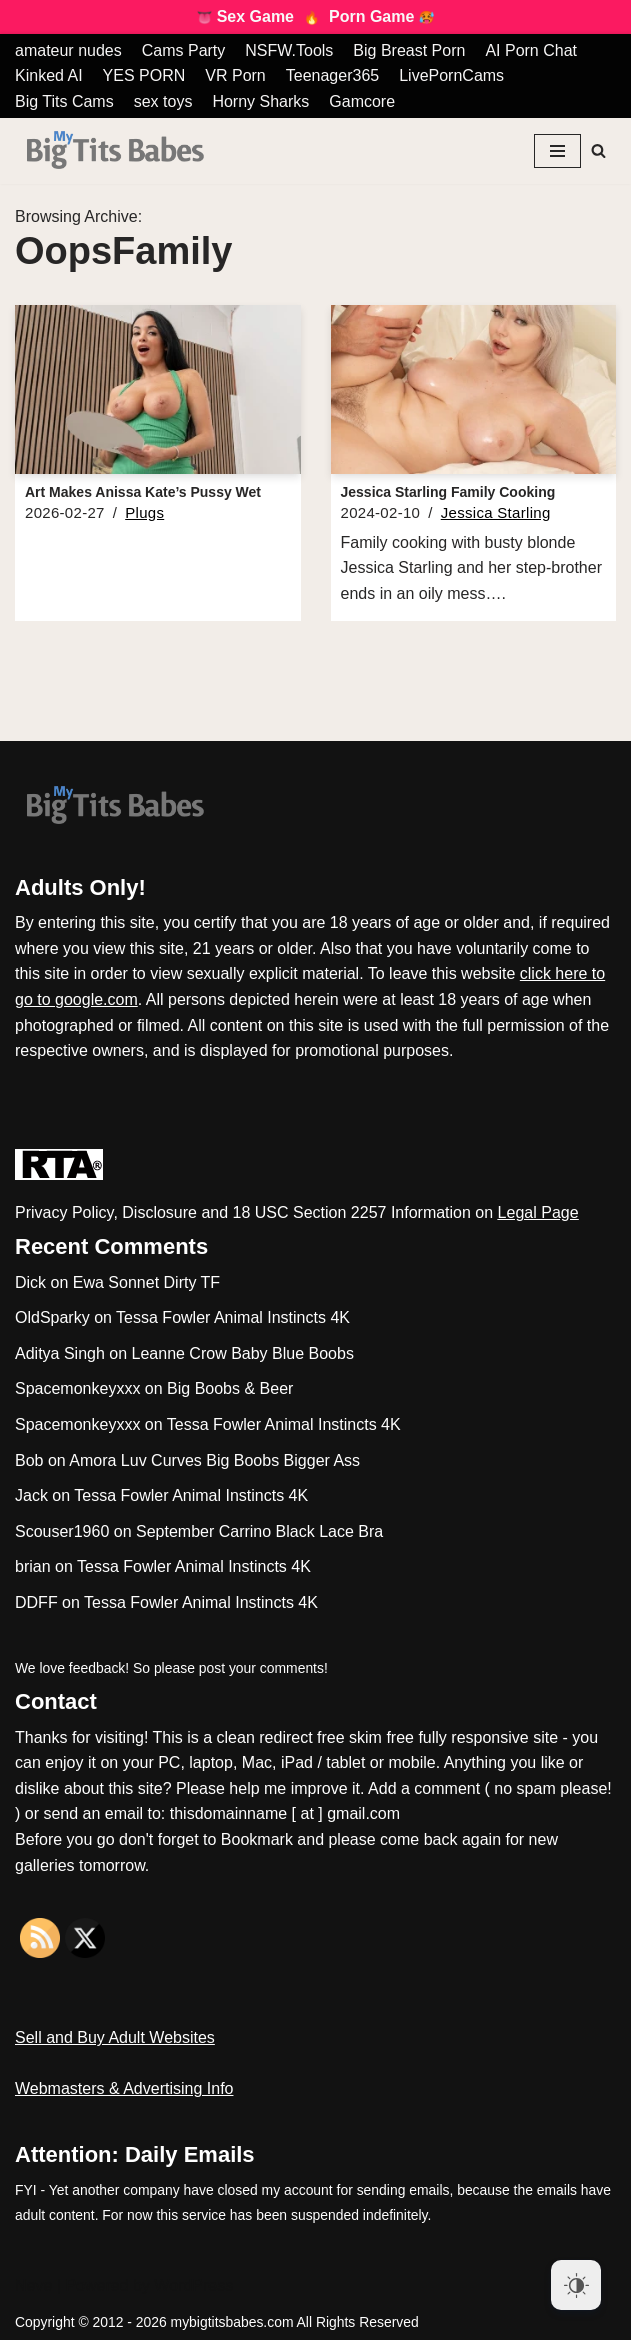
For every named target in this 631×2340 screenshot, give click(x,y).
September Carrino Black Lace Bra (259, 1531)
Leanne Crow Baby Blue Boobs (243, 1353)
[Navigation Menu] (557, 151)
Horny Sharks (260, 101)
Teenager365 (332, 75)
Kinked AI (49, 75)
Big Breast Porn (409, 50)
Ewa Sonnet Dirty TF (146, 1282)
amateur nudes (68, 50)
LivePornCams (451, 75)
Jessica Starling (496, 512)
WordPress (193, 2285)
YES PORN (144, 75)
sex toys (163, 101)
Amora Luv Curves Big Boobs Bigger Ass (214, 1460)
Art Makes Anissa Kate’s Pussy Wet (143, 492)
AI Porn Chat (531, 50)
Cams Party (184, 50)
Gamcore (362, 101)
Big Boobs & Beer (230, 1388)
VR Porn (235, 75)
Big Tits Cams (64, 101)
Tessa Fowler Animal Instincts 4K (233, 1317)
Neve (33, 2285)
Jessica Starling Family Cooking (448, 492)
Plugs (144, 512)
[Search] (598, 150)
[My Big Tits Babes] (115, 150)
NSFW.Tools (289, 50)
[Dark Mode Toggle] (576, 2285)
